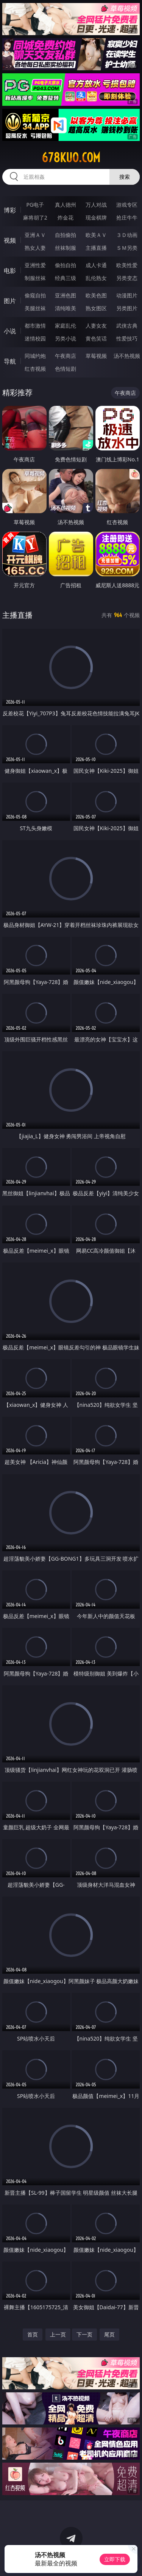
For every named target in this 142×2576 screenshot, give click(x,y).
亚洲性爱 (35, 265)
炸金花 (65, 217)
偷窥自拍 (35, 295)
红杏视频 (35, 368)
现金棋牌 (96, 217)
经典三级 (65, 278)
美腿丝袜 (35, 308)
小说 (10, 331)
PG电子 (35, 204)
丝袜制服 (65, 247)
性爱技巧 (126, 338)
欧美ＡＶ (96, 234)
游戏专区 (126, 204)
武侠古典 (126, 325)
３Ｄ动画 (126, 234)
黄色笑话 (96, 338)
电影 (10, 270)
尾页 (109, 2334)
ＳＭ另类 (126, 247)
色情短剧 (65, 368)
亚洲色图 (65, 295)
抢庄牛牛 (126, 217)
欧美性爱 (126, 265)
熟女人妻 (35, 247)
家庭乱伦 (65, 325)
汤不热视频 (127, 355)
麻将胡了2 (35, 217)
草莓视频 (96, 355)
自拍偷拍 (65, 234)
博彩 (10, 210)
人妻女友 (96, 325)
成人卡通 (96, 265)
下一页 (84, 2334)
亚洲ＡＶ (35, 234)
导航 (10, 361)
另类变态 (126, 278)
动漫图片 (126, 295)
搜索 (124, 176)
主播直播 (96, 247)
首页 (32, 2334)
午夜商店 (65, 355)
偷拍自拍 (65, 265)
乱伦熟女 (96, 278)
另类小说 (65, 338)
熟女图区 (96, 308)
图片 (10, 301)
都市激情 (35, 325)
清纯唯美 (65, 308)
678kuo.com (71, 157)
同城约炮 (35, 355)
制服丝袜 (35, 278)
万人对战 (96, 204)
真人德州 (65, 204)
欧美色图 (96, 295)
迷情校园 (35, 338)
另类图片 (126, 308)
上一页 (58, 2334)
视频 (10, 240)
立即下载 (114, 2559)
